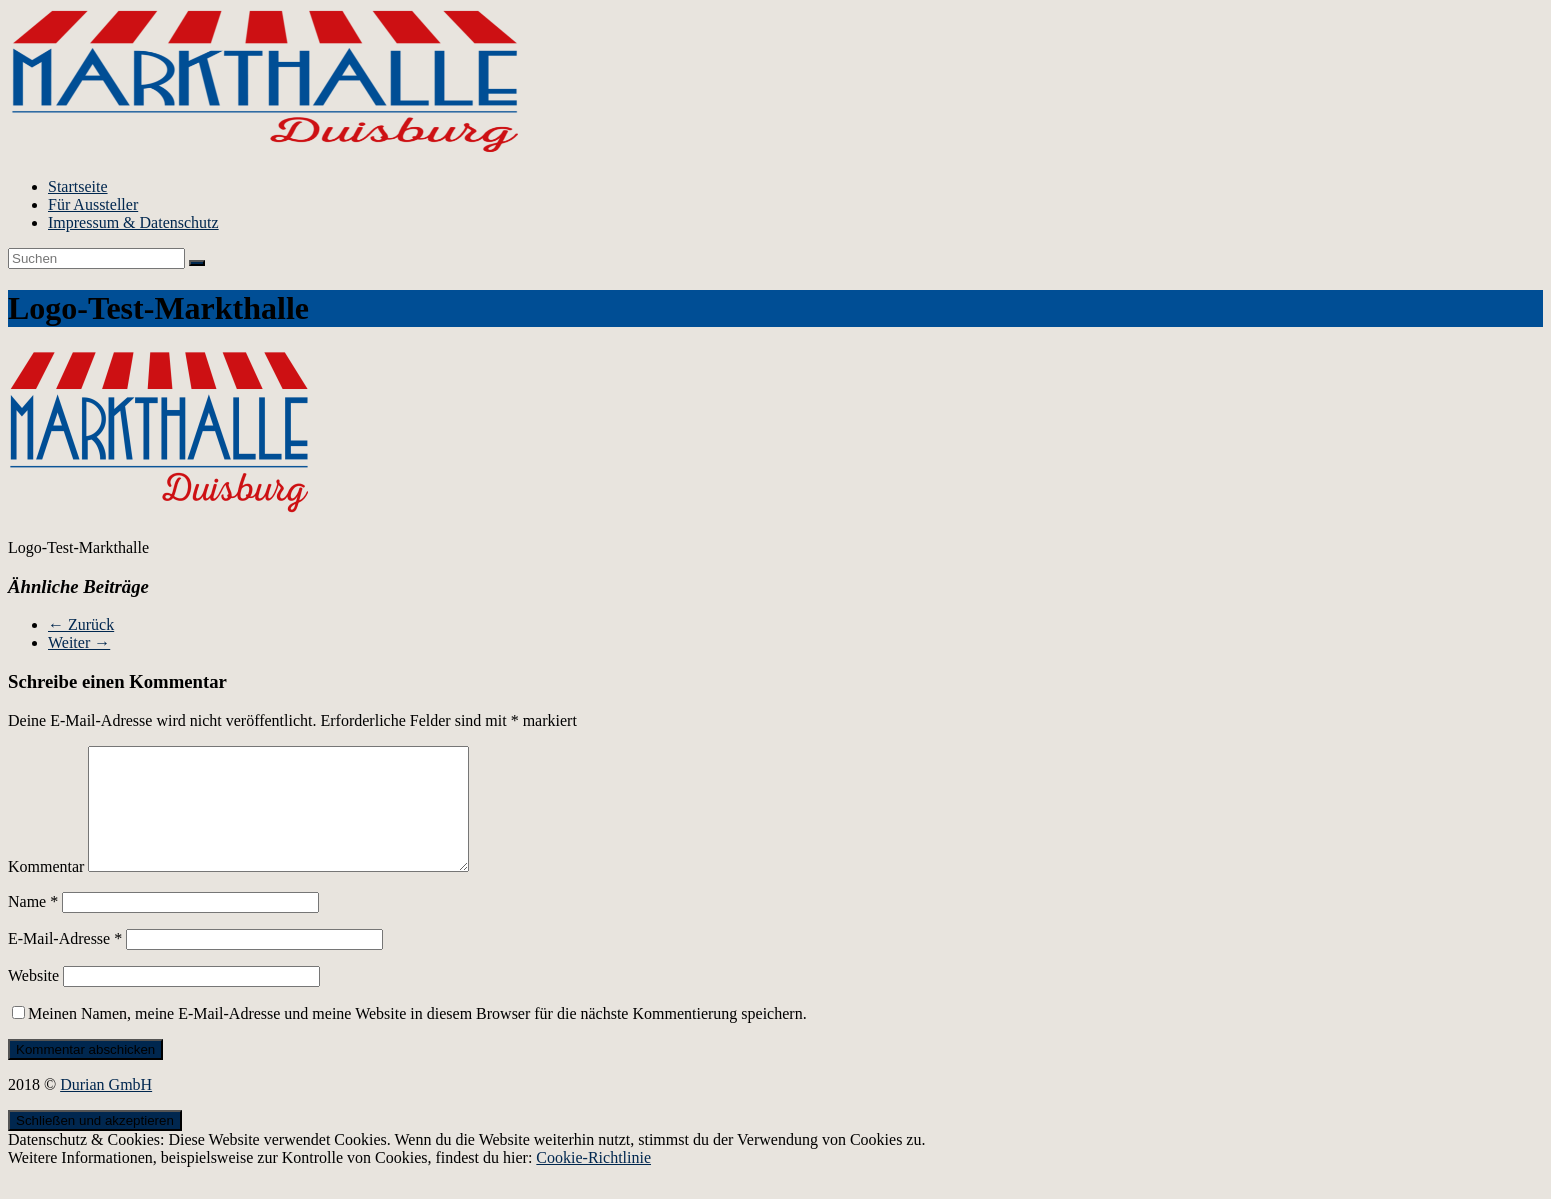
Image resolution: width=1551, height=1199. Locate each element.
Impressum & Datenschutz (133, 222)
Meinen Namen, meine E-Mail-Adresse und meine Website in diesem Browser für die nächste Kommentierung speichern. (417, 1037)
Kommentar (46, 890)
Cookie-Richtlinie (593, 1181)
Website (33, 999)
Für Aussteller (93, 204)
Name (33, 925)
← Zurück (81, 624)
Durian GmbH (106, 1108)
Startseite (78, 186)
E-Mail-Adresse (65, 962)
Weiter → (79, 642)
